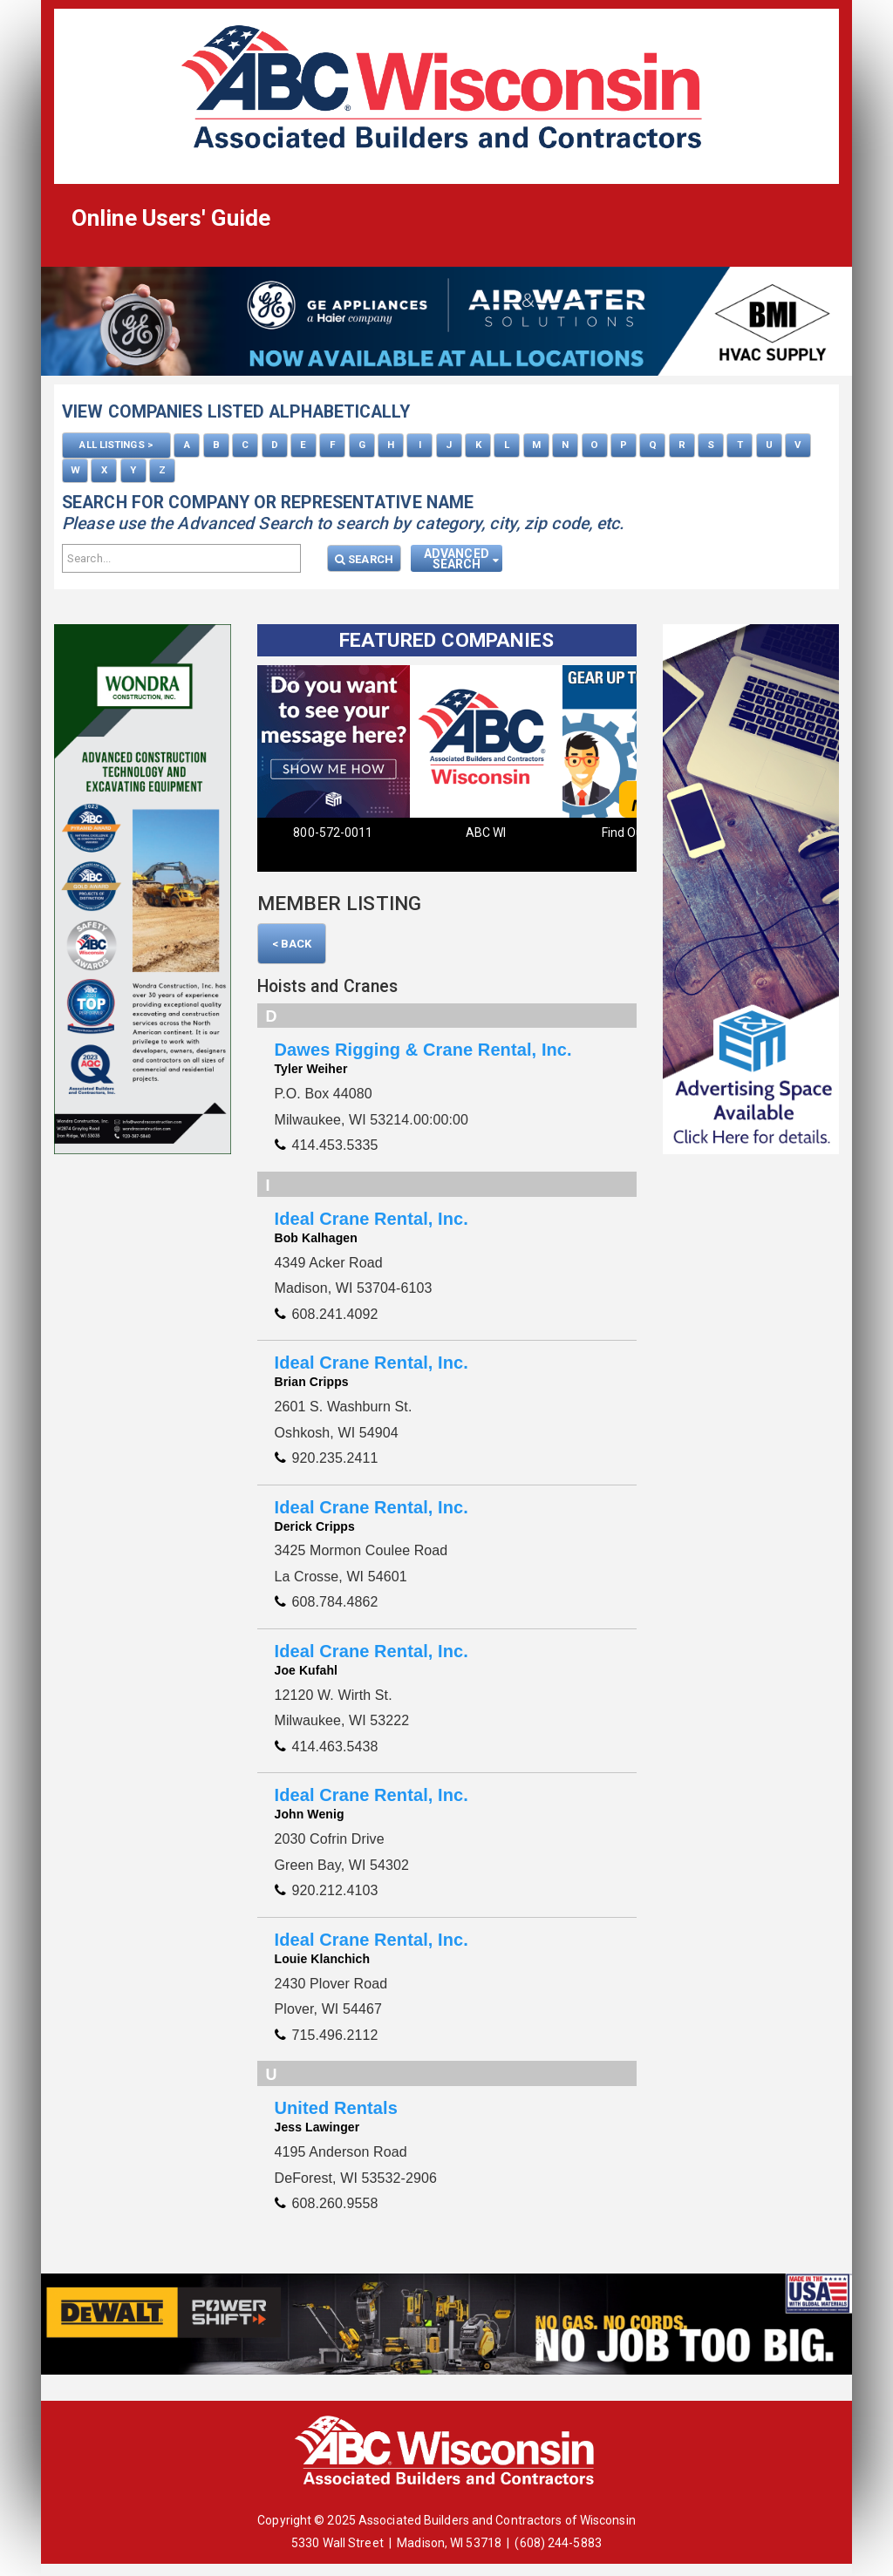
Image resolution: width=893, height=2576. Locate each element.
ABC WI (486, 832)
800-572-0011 (332, 832)
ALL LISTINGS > (116, 444)
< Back (292, 941)
